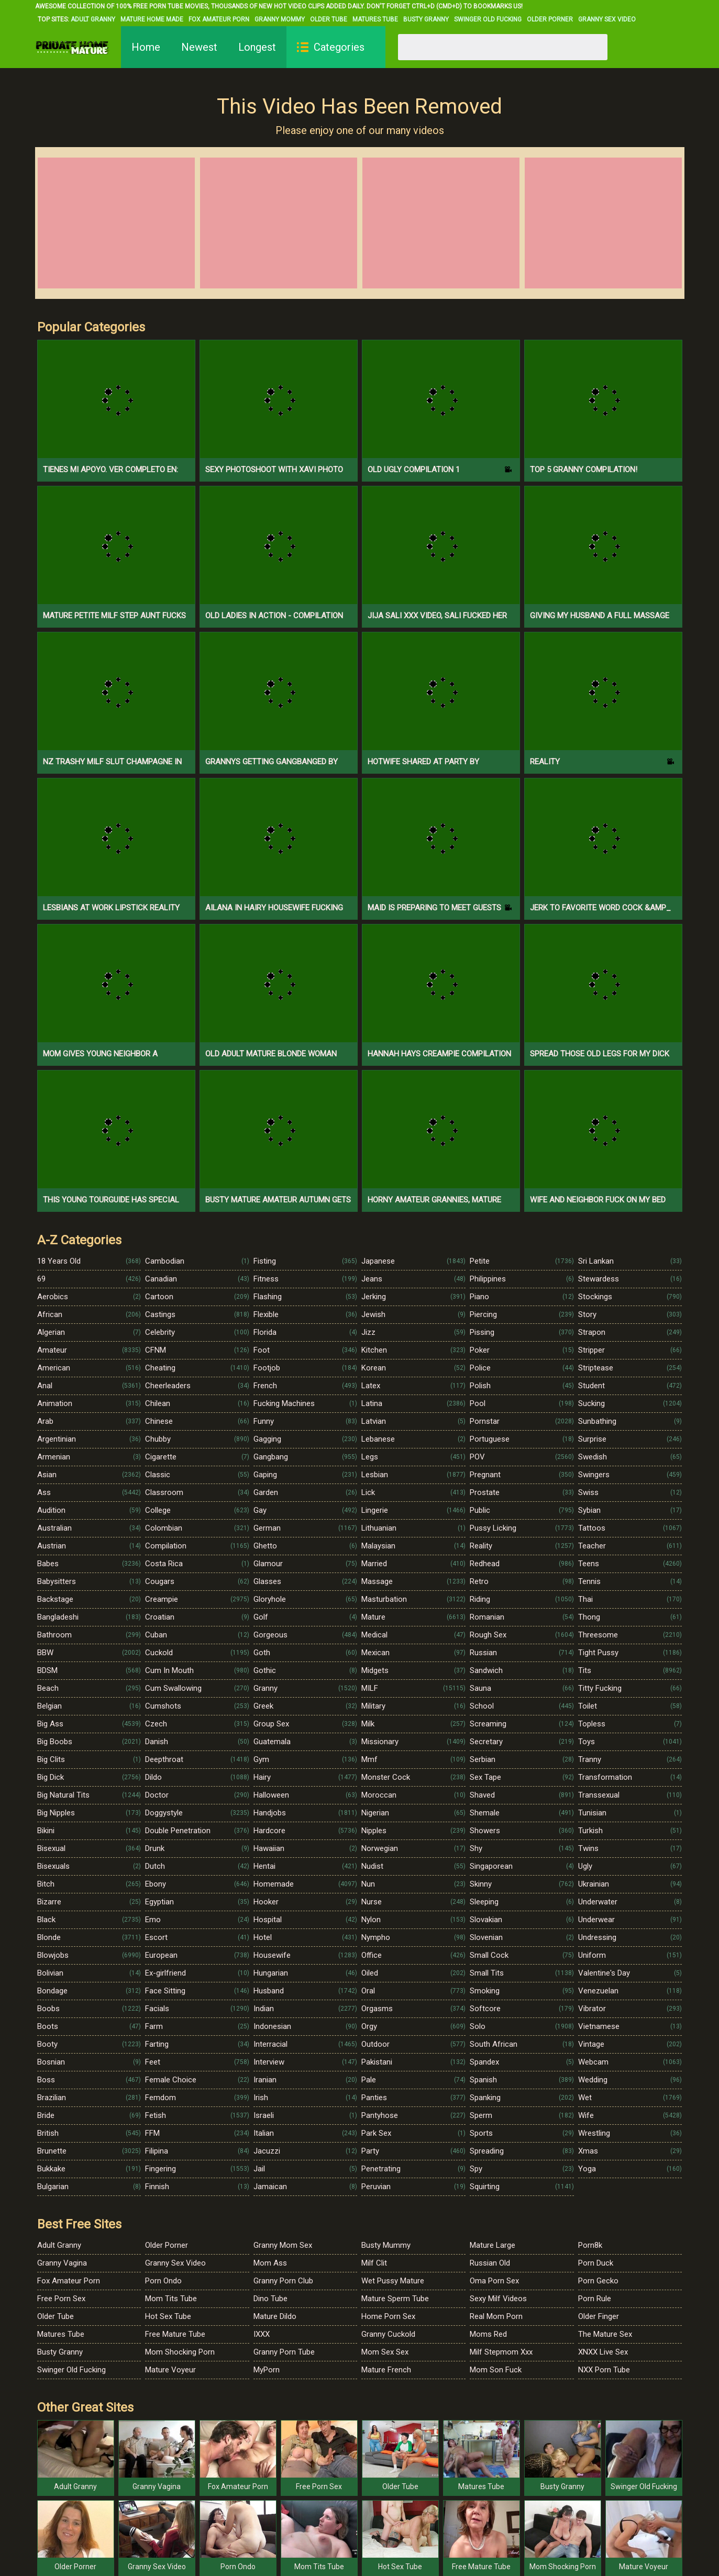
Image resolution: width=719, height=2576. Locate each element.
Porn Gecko (598, 2280)
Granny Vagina (62, 2263)
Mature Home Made (151, 19)
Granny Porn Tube (284, 2352)
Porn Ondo (163, 2280)
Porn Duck (595, 2263)
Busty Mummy (386, 2245)
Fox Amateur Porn (219, 19)
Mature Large (492, 2245)
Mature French (386, 2369)
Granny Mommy (280, 19)
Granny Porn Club (283, 2280)
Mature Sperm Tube (395, 2298)
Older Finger (598, 2316)
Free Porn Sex (61, 2298)
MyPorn (266, 2369)
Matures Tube (375, 19)
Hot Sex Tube (168, 2316)
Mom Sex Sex (384, 2352)
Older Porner (550, 19)
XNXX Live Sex (603, 2352)
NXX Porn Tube (604, 2369)
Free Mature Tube (175, 2334)
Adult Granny (93, 19)
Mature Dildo (274, 2316)
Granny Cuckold (388, 2334)
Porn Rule (594, 2298)
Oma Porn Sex (494, 2280)
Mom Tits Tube (171, 2298)
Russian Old (490, 2263)
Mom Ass (270, 2263)
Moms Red (488, 2334)
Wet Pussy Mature (392, 2280)
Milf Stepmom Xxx (501, 2352)
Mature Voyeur (170, 2369)
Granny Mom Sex (282, 2245)
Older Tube (328, 19)
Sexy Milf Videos (498, 2298)
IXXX (261, 2334)
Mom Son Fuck (496, 2369)
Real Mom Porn (496, 2316)
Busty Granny (426, 19)
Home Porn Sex (388, 2316)
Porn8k (590, 2245)
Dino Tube (270, 2298)
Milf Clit (374, 2263)
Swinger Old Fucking (488, 19)
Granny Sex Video (607, 19)
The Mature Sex (605, 2334)
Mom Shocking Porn (180, 2352)
